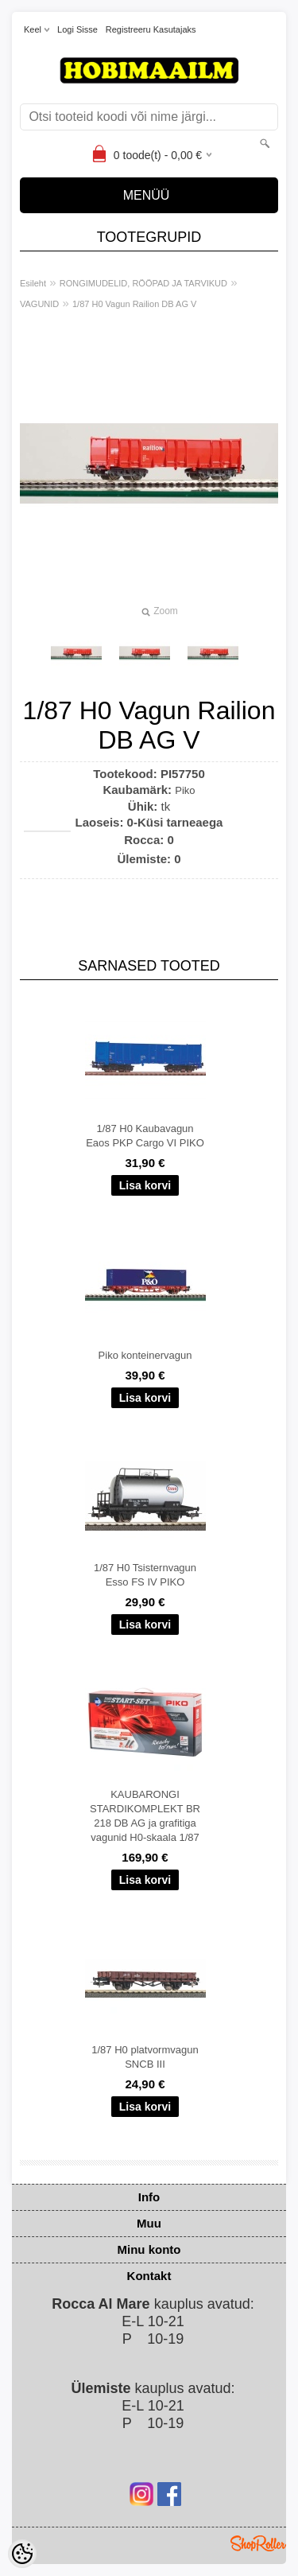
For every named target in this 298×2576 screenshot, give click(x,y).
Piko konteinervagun (145, 1355)
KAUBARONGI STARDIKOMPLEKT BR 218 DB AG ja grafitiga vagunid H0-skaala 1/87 (145, 1815)
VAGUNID (39, 304)
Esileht (33, 283)
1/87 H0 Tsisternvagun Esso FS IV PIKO (145, 1575)
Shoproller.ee (258, 2543)
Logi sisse (77, 29)
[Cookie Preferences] (22, 2553)
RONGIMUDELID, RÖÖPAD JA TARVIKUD (143, 283)
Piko (185, 790)
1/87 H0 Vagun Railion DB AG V (134, 304)
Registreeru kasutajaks (151, 29)
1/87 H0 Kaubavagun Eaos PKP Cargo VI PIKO (145, 1136)
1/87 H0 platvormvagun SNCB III (144, 2057)
